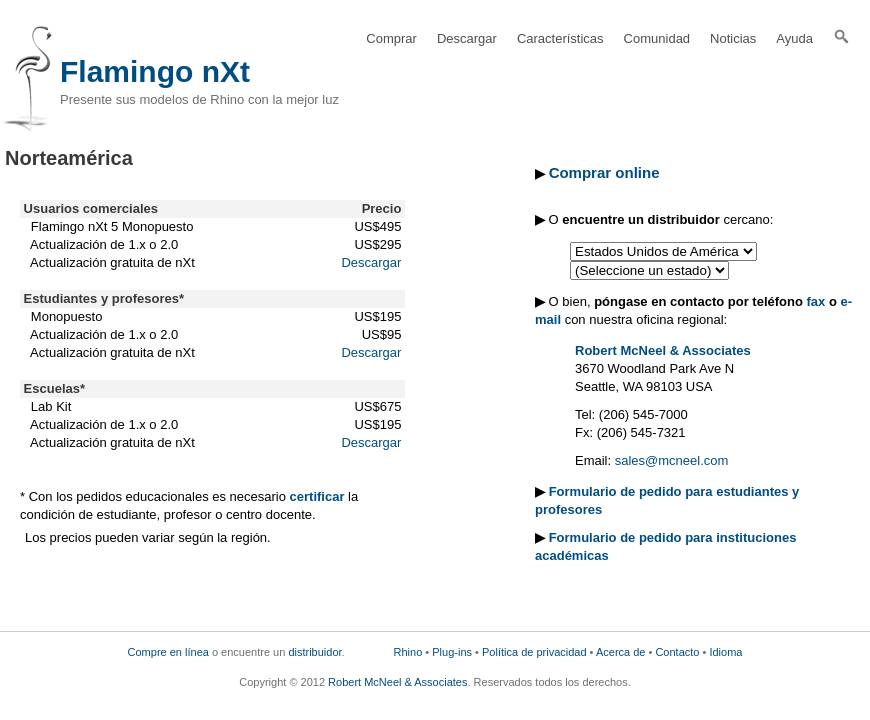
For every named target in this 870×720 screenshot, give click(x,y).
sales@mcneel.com (672, 460)
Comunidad (657, 38)
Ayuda (794, 38)
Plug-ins (452, 652)
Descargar (467, 38)
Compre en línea (168, 652)
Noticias (733, 38)
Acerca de (621, 652)
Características (560, 38)
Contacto (677, 652)
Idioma (725, 652)
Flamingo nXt (155, 71)
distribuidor (314, 652)
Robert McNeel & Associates (663, 350)
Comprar (391, 38)
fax (816, 301)
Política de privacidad (534, 652)
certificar (317, 496)
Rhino (408, 652)
